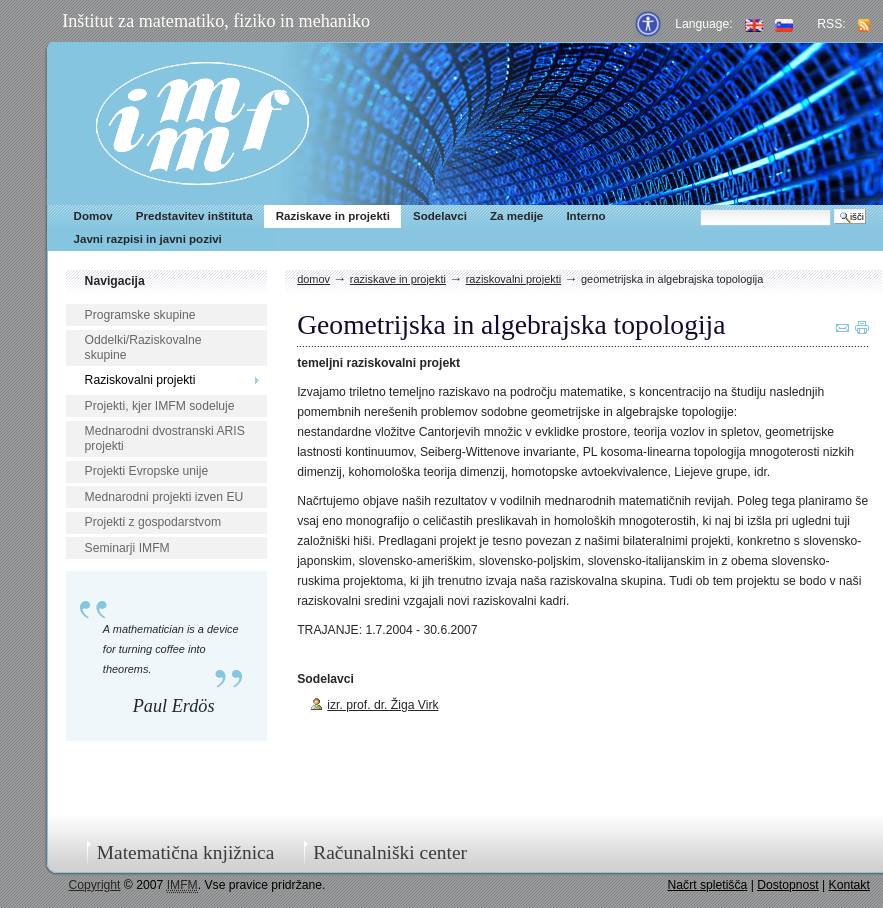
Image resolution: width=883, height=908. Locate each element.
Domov (93, 216)
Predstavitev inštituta (194, 216)
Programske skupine (140, 315)
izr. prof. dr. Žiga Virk (382, 705)
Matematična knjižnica (186, 852)
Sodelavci (440, 216)
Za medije (516, 216)
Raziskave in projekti (333, 216)
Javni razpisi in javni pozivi (148, 239)
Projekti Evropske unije (147, 471)
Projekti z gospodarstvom (153, 522)
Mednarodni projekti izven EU (164, 497)
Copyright (94, 885)
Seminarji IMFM (127, 548)
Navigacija (115, 281)
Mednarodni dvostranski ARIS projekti (165, 438)
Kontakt (849, 885)
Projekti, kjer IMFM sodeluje (160, 406)
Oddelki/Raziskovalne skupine (143, 347)
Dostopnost (788, 885)
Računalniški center (390, 852)
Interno (585, 216)
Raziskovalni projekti (140, 380)
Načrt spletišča (708, 885)
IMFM (202, 123)
